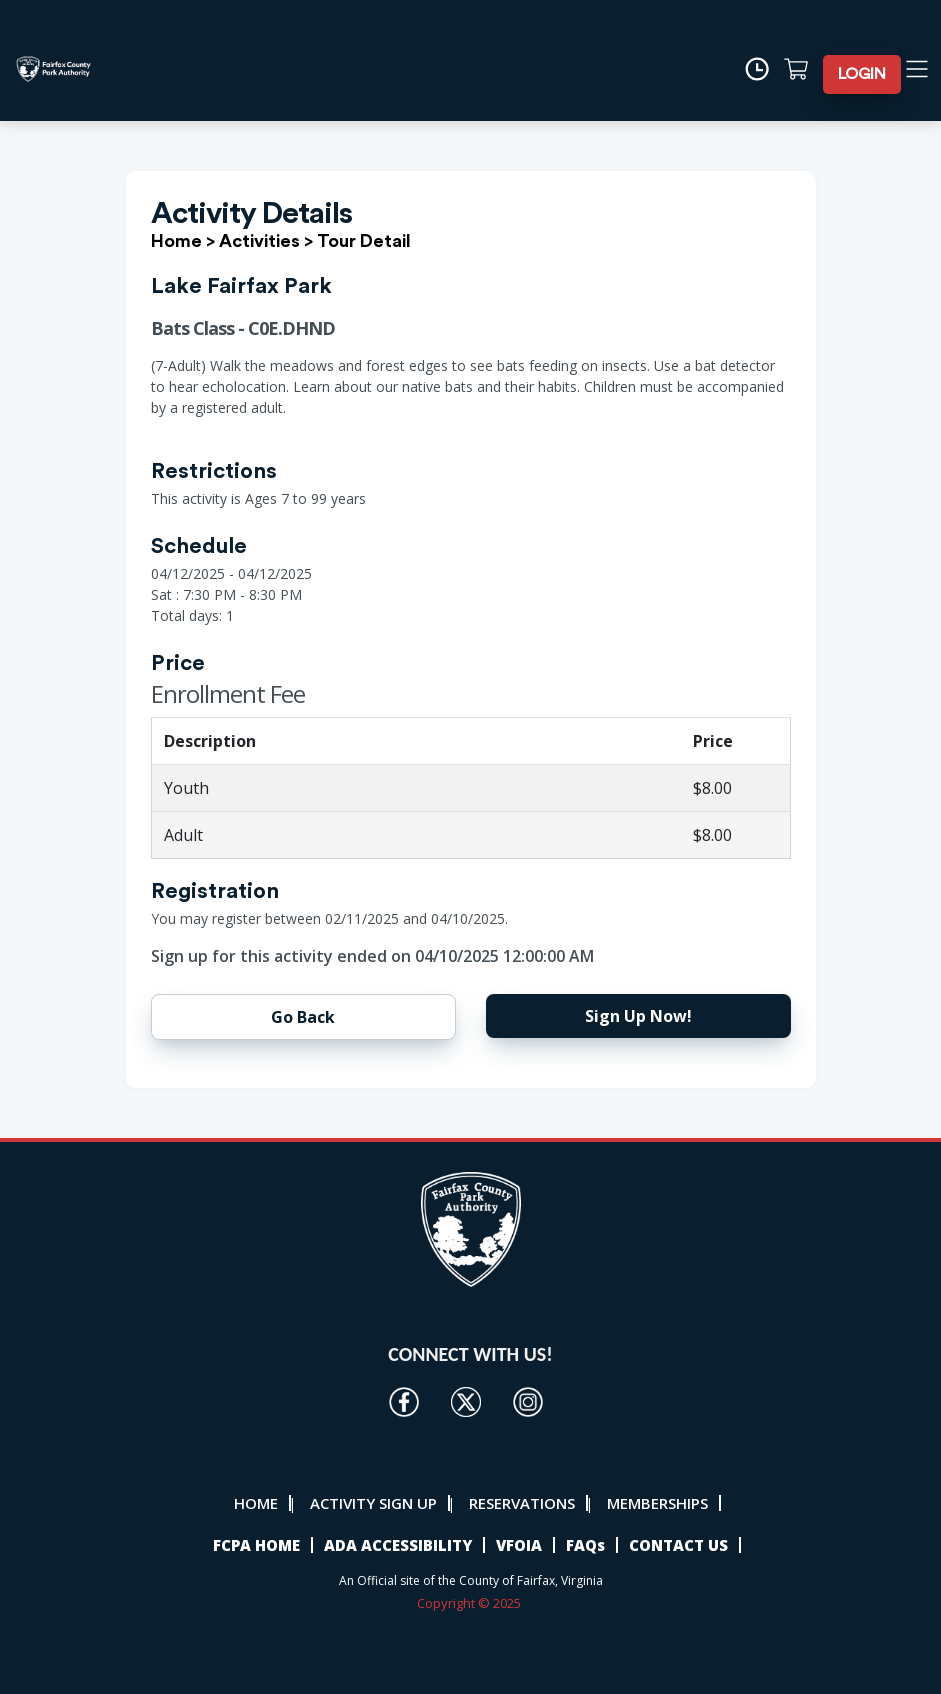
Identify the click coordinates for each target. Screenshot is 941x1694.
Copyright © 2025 (470, 1603)
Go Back (303, 1017)
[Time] (763, 69)
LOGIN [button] (862, 74)
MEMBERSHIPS (657, 1503)
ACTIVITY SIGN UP (373, 1503)
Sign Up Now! (638, 1016)
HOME (256, 1503)
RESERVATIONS (522, 1503)
